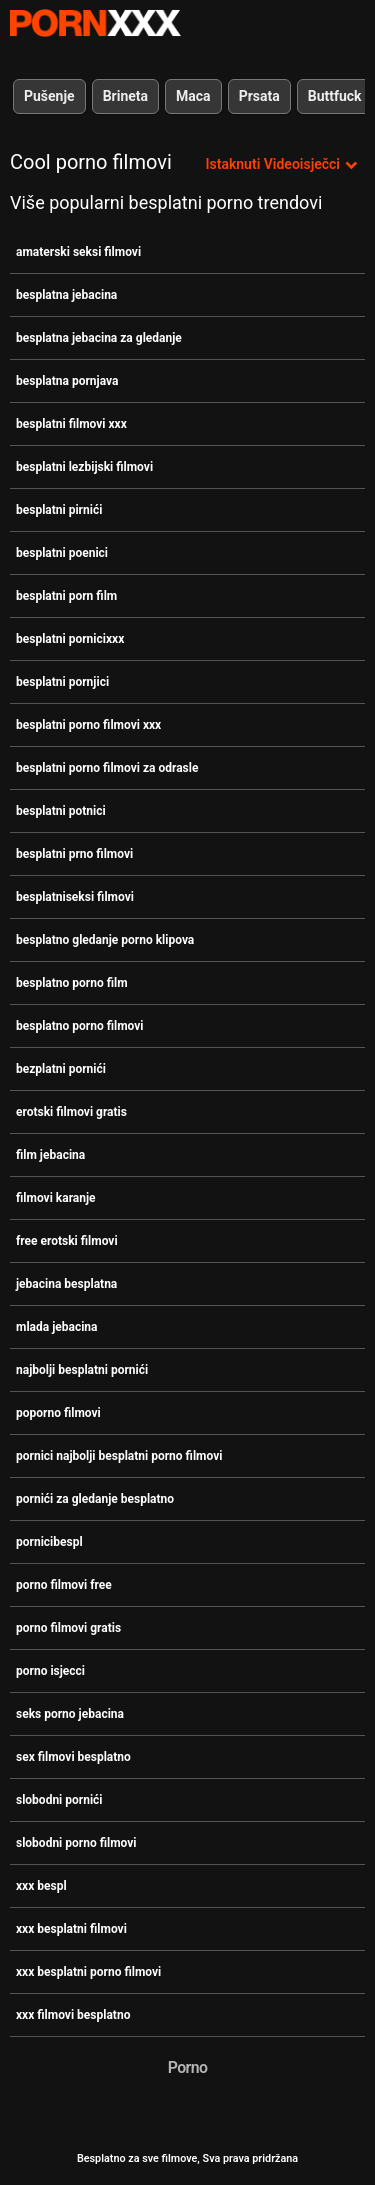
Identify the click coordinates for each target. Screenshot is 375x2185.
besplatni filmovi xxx (71, 424)
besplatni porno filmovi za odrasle (107, 768)
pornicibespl (49, 1542)
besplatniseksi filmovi (75, 897)
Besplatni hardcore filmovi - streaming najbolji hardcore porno (95, 23)
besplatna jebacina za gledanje (99, 338)
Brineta (125, 96)
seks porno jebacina (70, 1714)
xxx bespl (41, 1886)
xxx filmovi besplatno (73, 2015)
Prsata (259, 96)
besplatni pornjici (62, 682)
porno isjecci (50, 1671)
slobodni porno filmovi (76, 1843)
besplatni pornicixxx (70, 639)
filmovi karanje (56, 1198)
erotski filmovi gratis (71, 1112)
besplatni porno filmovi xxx (88, 725)
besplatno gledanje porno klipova (105, 940)
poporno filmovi (58, 1413)
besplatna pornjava (67, 381)
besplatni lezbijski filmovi (84, 467)
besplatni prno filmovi (74, 854)
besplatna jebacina (66, 295)
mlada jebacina (57, 1327)
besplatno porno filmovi (80, 1026)
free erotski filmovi (67, 1241)
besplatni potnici (61, 811)
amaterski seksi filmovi (78, 252)
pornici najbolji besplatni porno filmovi (119, 1456)
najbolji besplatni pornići (82, 1370)
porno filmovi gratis (68, 1628)
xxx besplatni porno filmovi (88, 1972)
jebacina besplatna (66, 1284)
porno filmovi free (64, 1585)
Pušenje (49, 96)
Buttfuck (335, 96)
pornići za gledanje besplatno (95, 1499)
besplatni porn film (66, 596)
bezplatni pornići (61, 1069)
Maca (193, 96)
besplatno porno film (72, 983)
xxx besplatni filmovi (71, 1929)
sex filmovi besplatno (73, 1757)
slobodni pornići (59, 1800)
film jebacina (50, 1155)
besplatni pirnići (59, 510)
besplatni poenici (62, 553)
